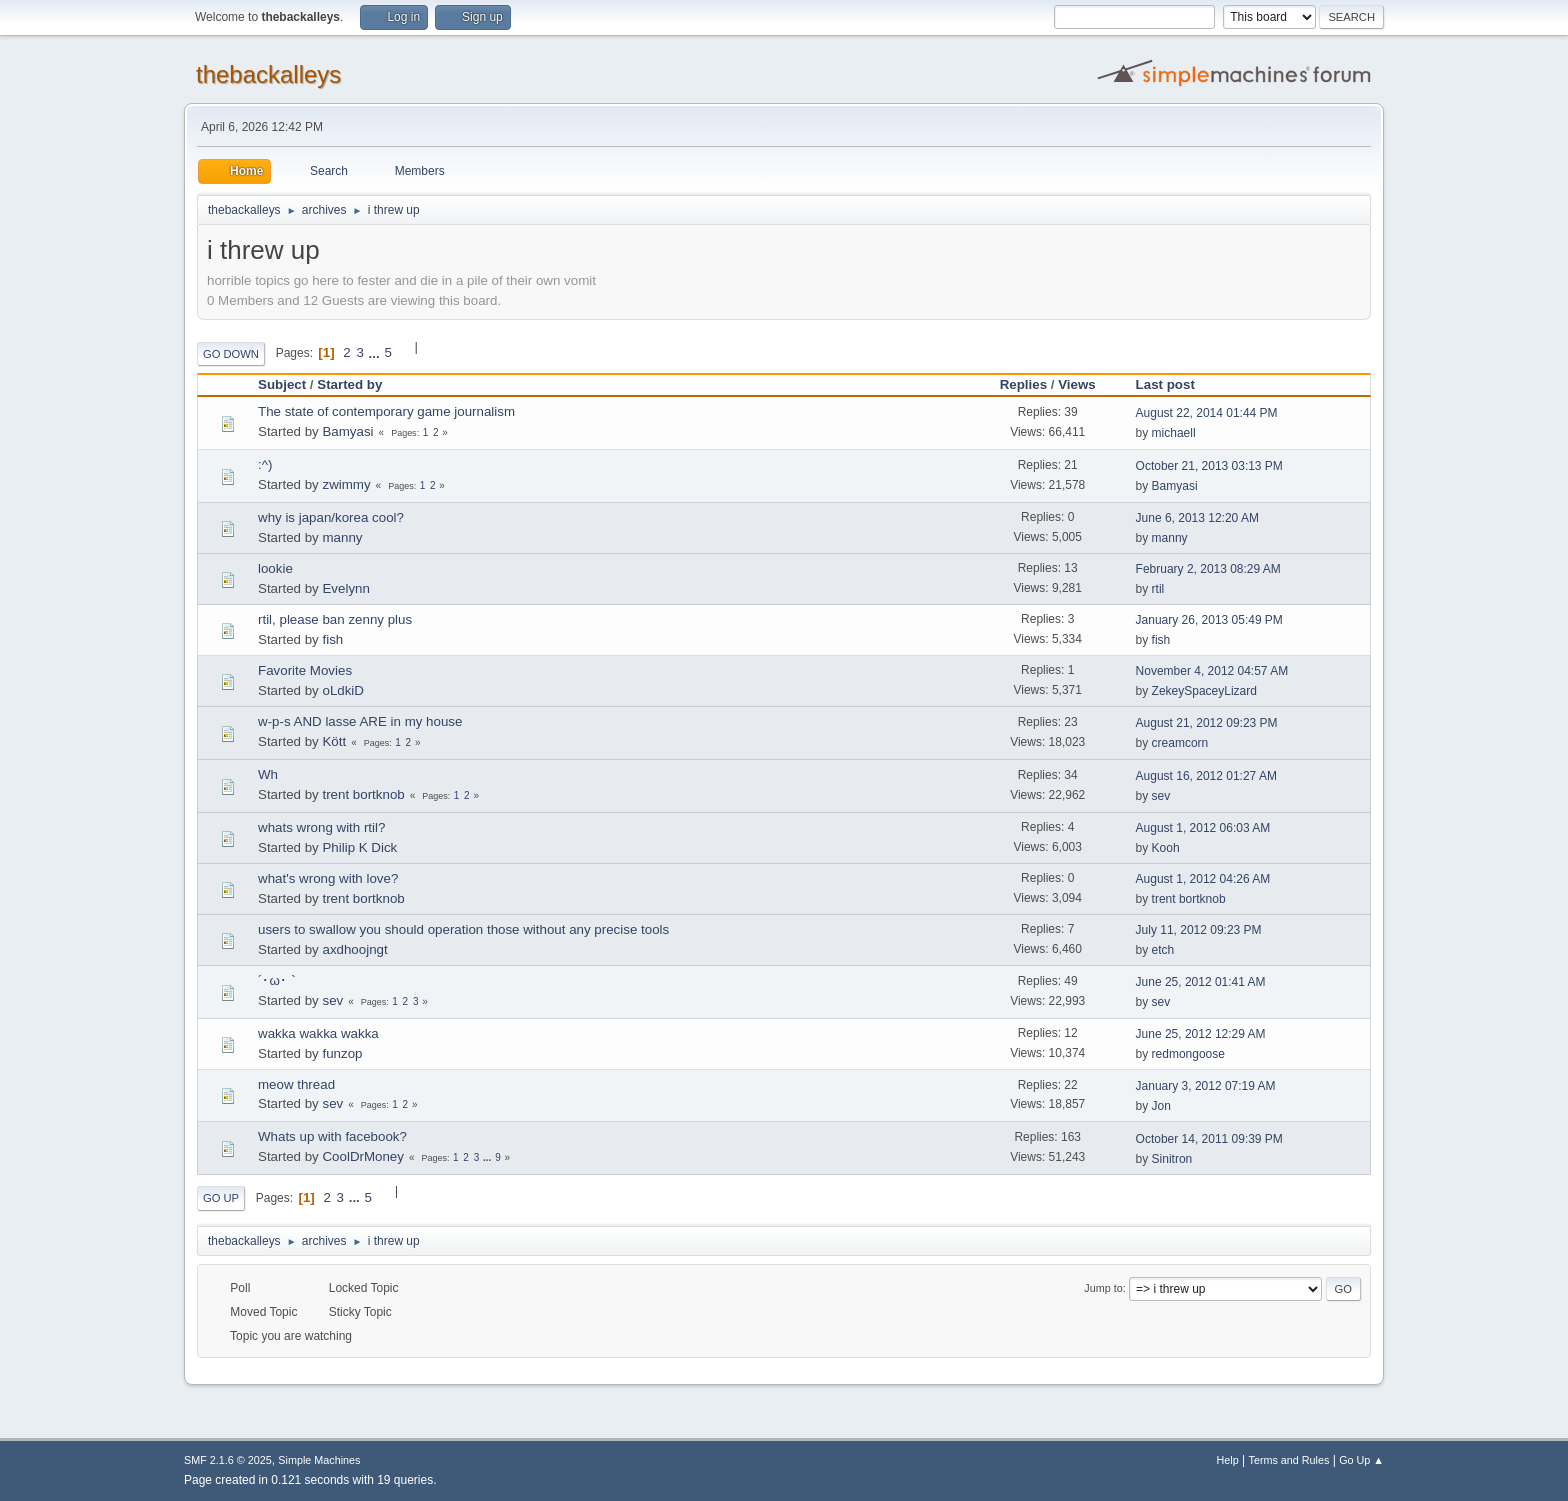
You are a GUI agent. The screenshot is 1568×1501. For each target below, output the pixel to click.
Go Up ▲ (1361, 1460)
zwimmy (346, 484)
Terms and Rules (1289, 1460)
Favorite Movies (305, 670)
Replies (1023, 384)
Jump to (1103, 1288)
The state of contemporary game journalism (386, 411)
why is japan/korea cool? (331, 517)
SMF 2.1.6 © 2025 (228, 1460)
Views (1077, 384)
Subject (282, 384)
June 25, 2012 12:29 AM (1201, 1034)
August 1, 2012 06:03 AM (1203, 828)
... (376, 352)
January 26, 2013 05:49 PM (1209, 620)
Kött (334, 741)
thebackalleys (268, 74)
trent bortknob (363, 794)
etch (1163, 950)
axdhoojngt (354, 949)
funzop (342, 1053)
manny (342, 537)
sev (1161, 796)
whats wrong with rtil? (321, 827)
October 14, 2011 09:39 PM (1209, 1139)
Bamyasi (347, 431)
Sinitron (1172, 1159)
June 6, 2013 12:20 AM (1197, 518)
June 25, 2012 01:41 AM (1201, 982)
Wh (268, 774)
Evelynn (345, 588)
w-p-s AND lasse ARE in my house (360, 721)
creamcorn (1180, 743)
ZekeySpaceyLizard (1204, 691)
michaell (1174, 433)
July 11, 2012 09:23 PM (1199, 930)
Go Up (221, 1198)
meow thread (296, 1084)
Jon (1161, 1106)
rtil (1158, 589)
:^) (265, 464)
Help (1228, 1460)
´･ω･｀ (279, 980)
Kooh (1166, 848)
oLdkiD (343, 690)
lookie (275, 568)
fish (332, 639)
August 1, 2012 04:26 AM (1203, 879)
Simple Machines (319, 1460)
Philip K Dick (359, 847)
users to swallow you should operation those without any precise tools (463, 929)
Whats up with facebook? (332, 1136)
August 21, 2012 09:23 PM (1207, 723)
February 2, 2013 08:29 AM (1208, 569)
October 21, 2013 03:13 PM (1209, 466)
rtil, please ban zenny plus (335, 619)
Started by (349, 384)
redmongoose (1188, 1054)
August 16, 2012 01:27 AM (1206, 776)
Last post (1174, 384)
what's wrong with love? (328, 878)
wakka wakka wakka (318, 1033)
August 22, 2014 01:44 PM (1207, 413)
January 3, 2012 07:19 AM (1206, 1086)
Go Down (231, 354)
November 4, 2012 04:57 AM (1212, 671)
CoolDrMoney (362, 1156)
